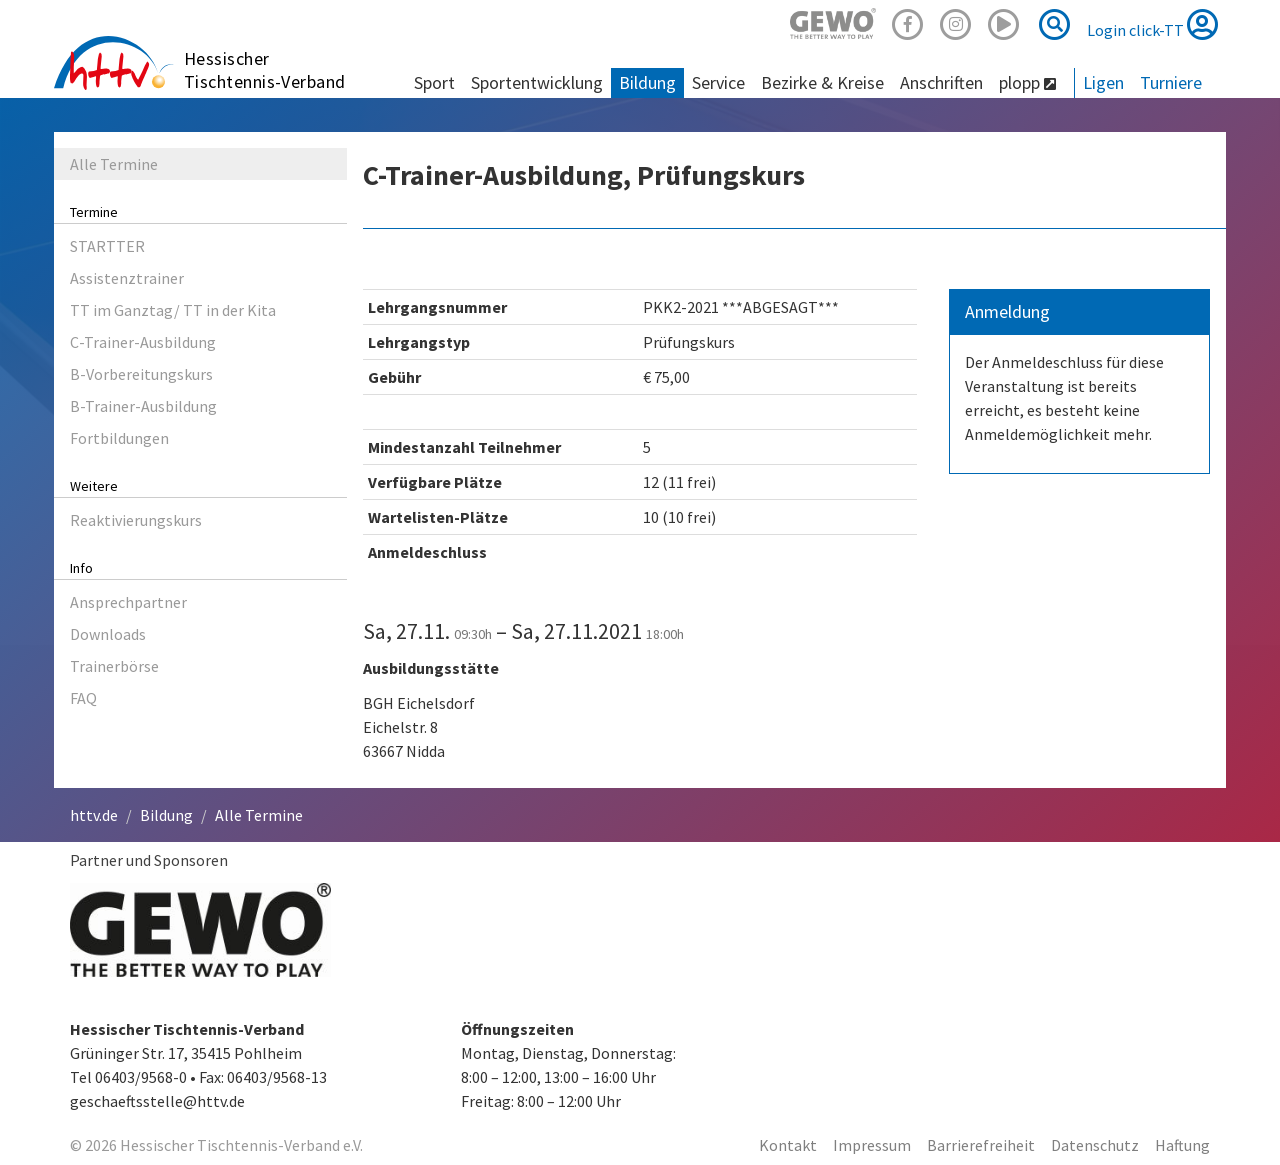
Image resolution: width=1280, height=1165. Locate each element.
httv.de (94, 815)
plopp (1027, 82)
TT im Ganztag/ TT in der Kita (173, 310)
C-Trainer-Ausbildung (143, 342)
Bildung (166, 815)
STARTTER (107, 246)
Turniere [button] (1171, 82)
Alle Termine (114, 164)
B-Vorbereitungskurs (141, 374)
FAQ (83, 698)
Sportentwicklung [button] (537, 82)
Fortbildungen (119, 438)
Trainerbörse (114, 666)
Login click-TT (1152, 24)
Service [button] (718, 82)
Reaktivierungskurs (136, 520)
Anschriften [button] (941, 82)
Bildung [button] (647, 82)
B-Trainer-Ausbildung (143, 406)
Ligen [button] (1103, 82)
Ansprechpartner (128, 602)
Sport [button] (434, 82)
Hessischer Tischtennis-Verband (265, 70)
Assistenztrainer (127, 278)
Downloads (108, 634)
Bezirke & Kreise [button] (822, 82)
